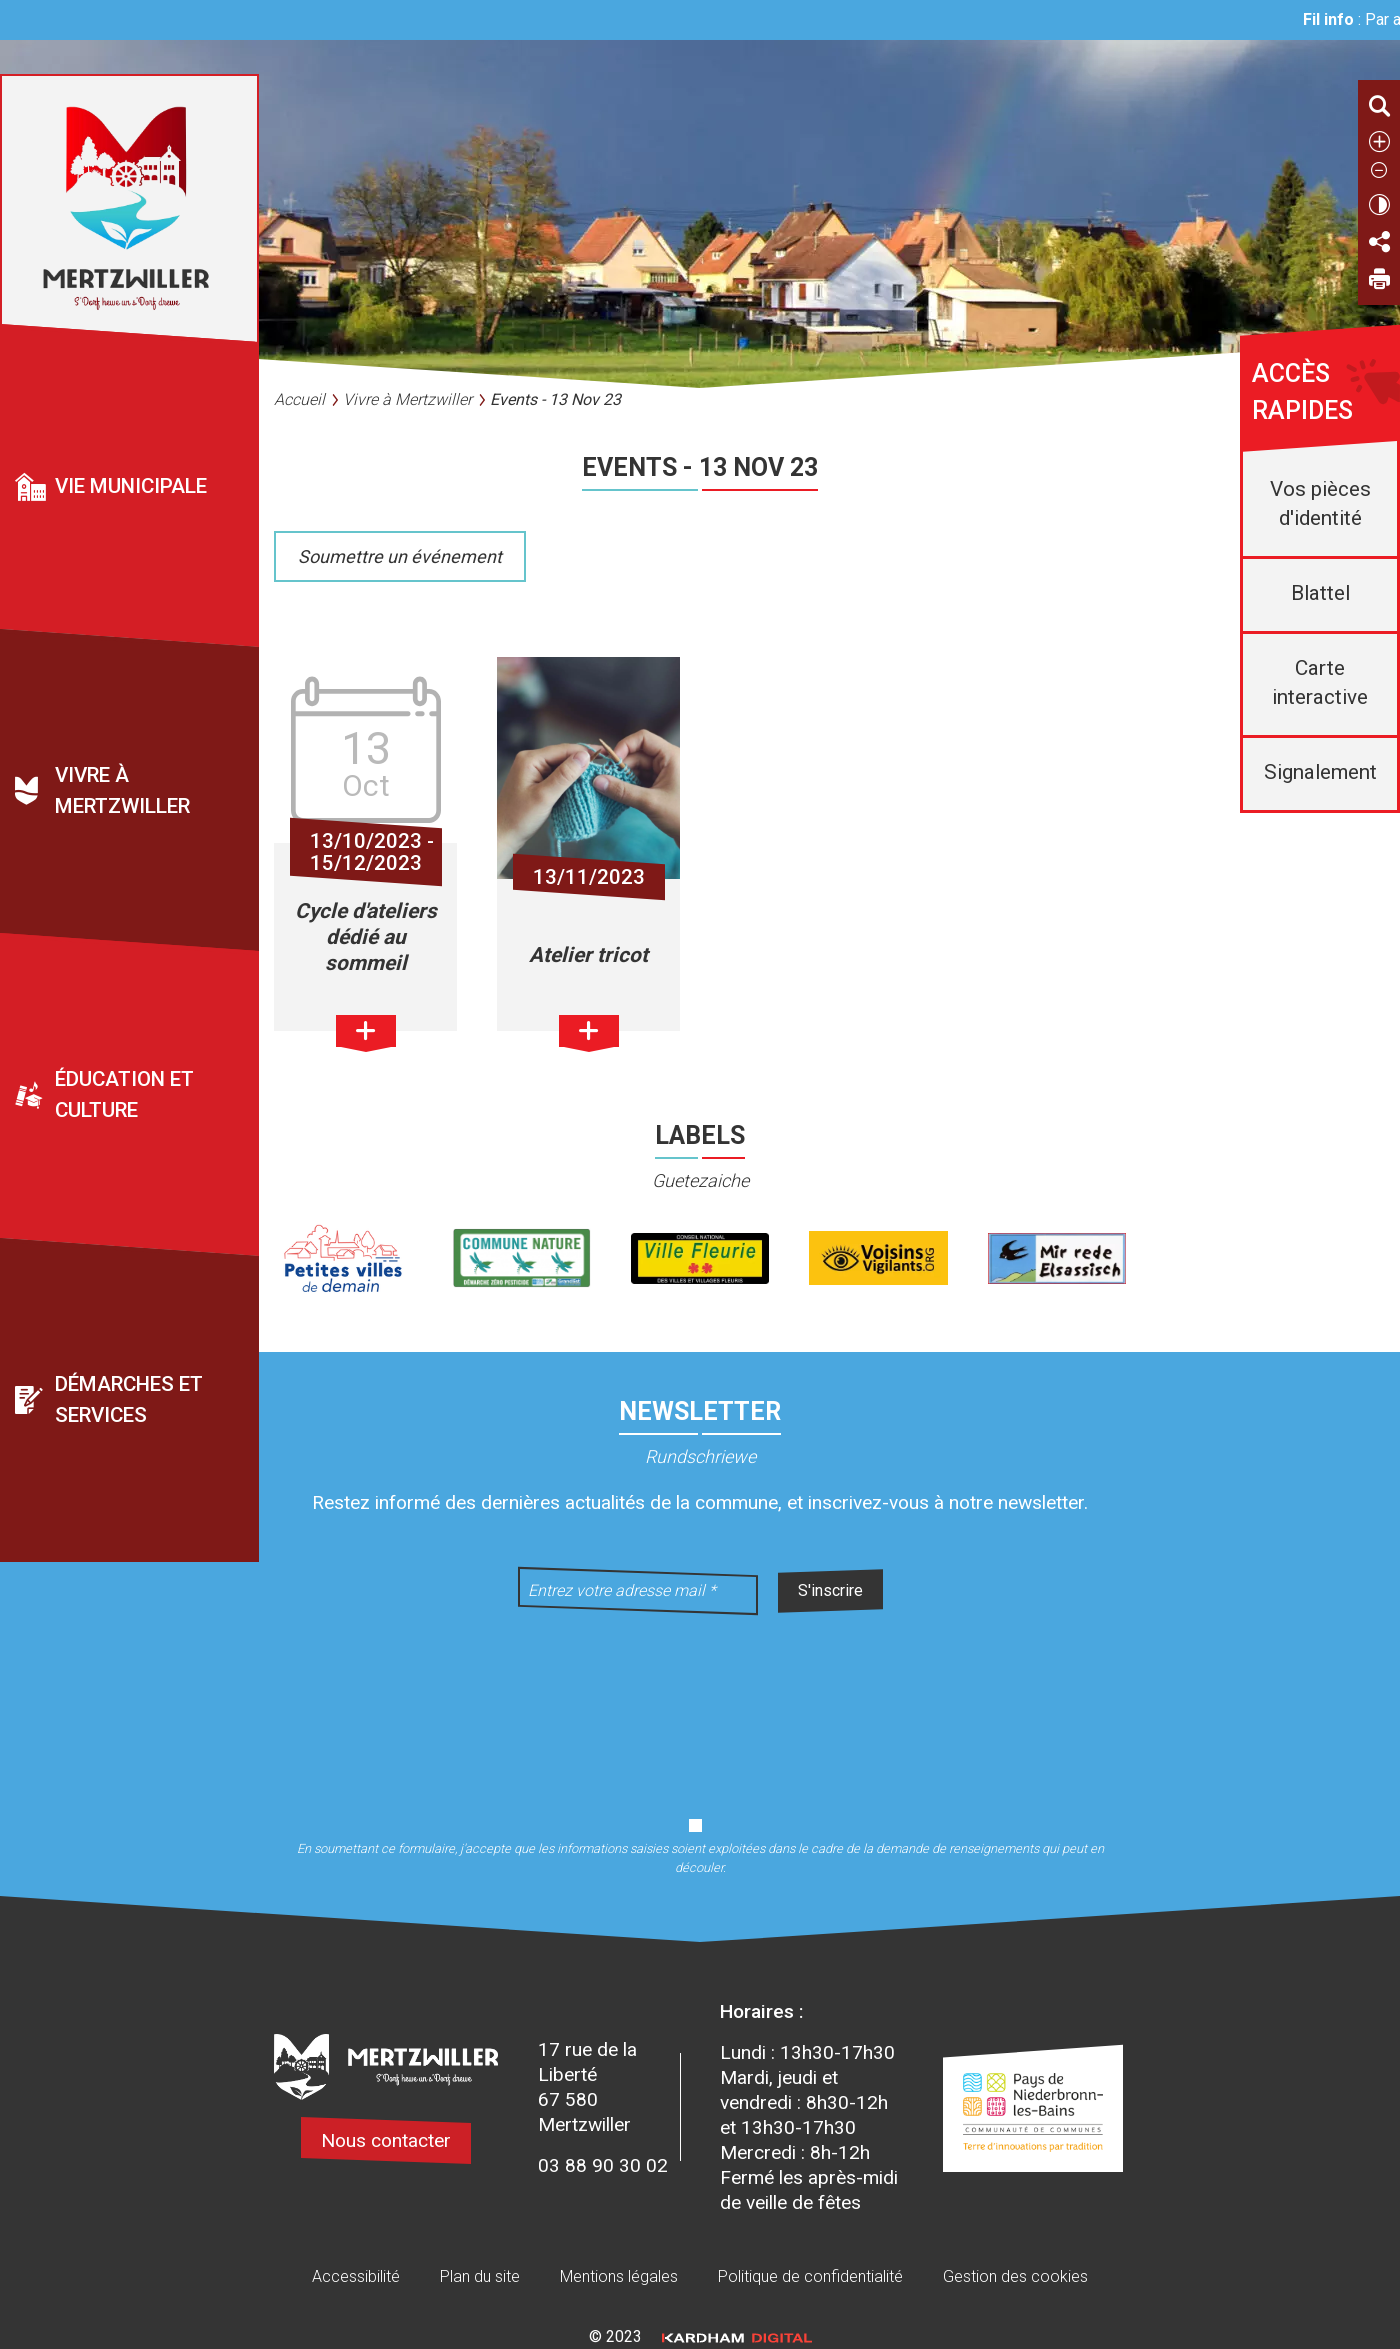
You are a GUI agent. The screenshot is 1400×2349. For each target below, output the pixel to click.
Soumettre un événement (400, 556)
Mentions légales (619, 2276)
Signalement (1320, 772)
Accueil (299, 399)
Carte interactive (1320, 682)
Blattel (1320, 593)
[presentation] (700, 1703)
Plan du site (480, 2276)
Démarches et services (129, 1399)
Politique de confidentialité (810, 2276)
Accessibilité (356, 2276)
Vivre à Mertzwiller (122, 791)
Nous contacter (386, 2140)
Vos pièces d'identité (1320, 503)
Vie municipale (131, 486)
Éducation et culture (124, 1095)
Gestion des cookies (1015, 2276)
